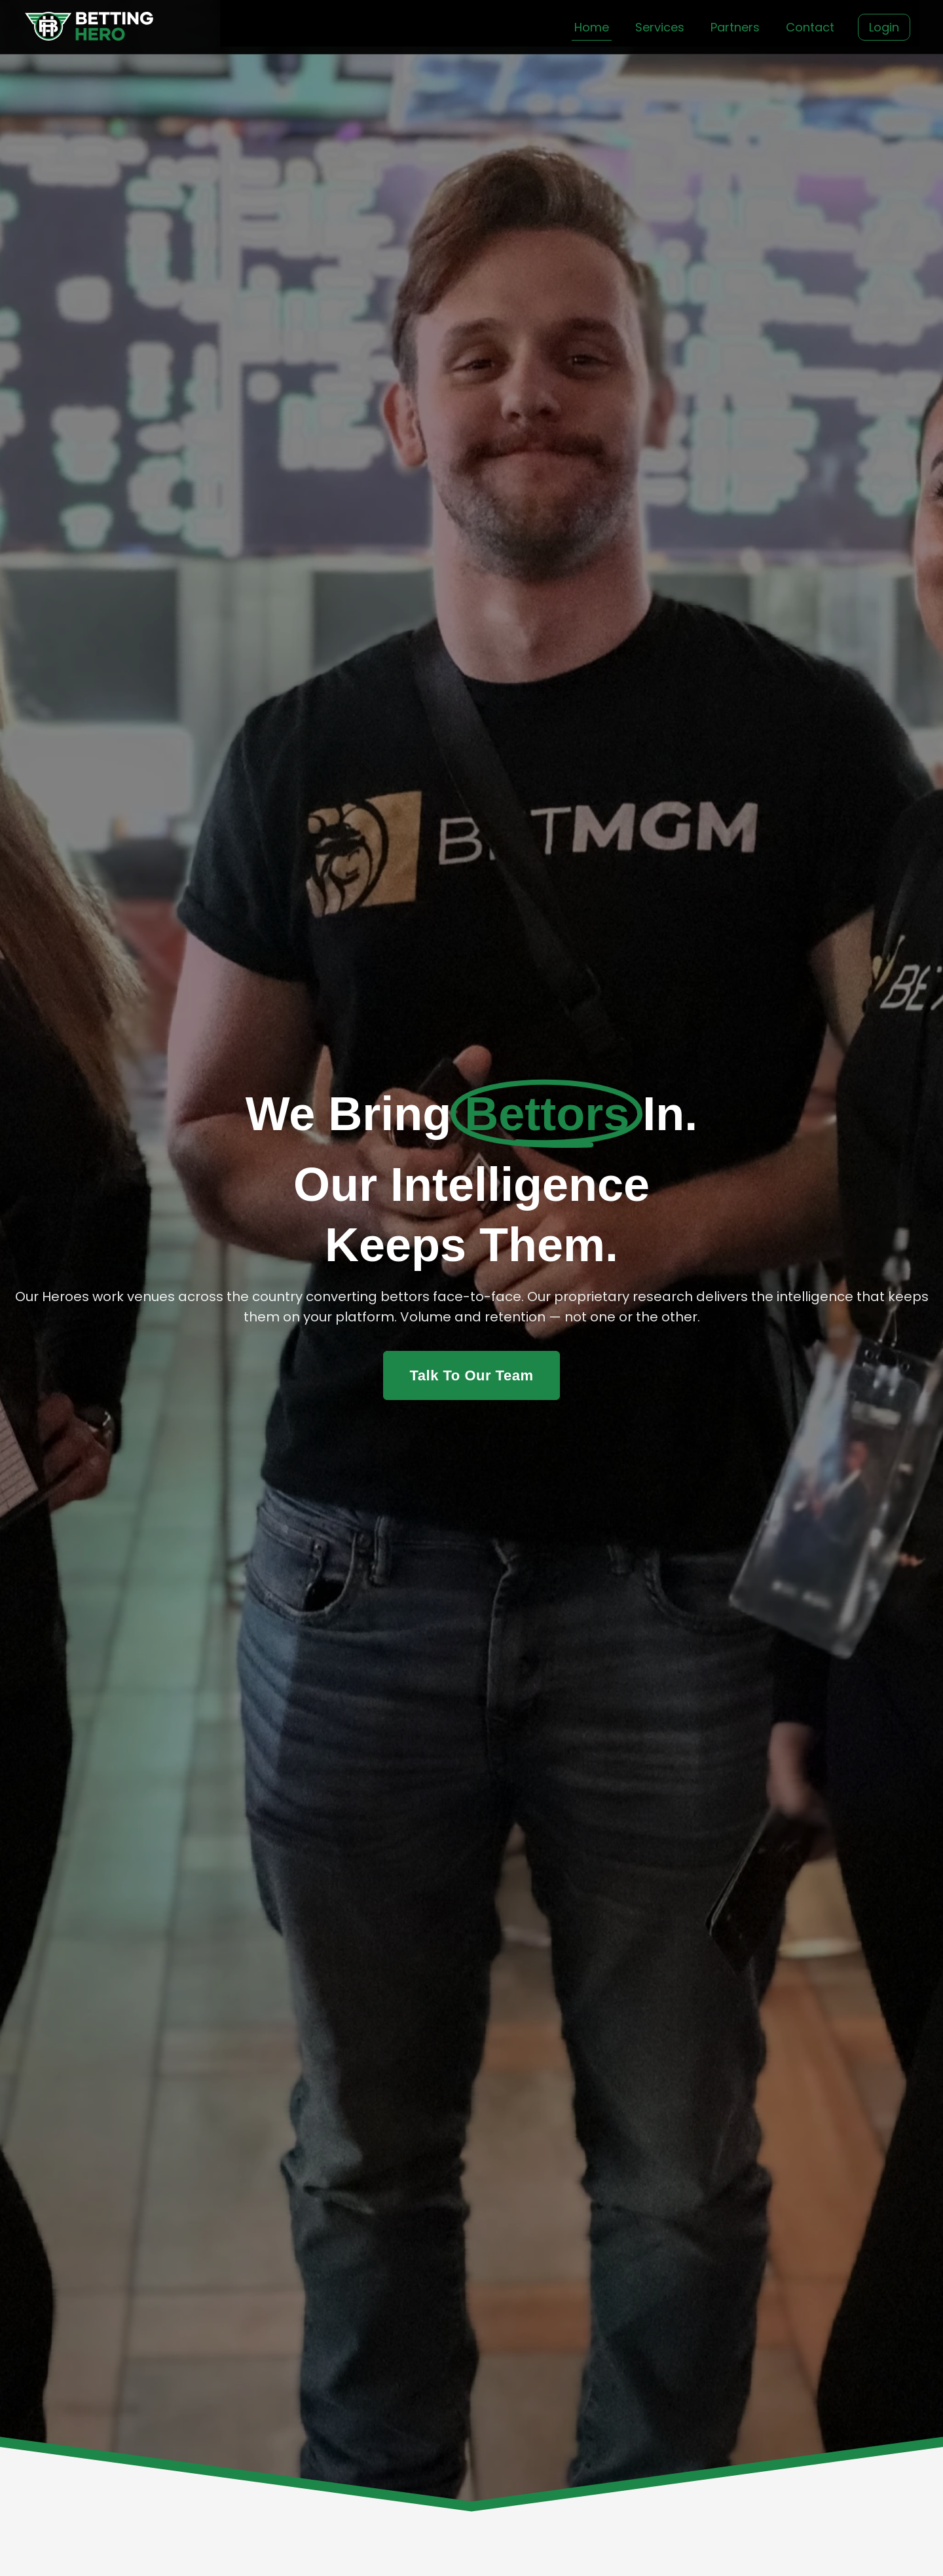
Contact (810, 27)
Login (884, 27)
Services (659, 27)
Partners (735, 27)
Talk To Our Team (472, 1375)
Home (591, 27)
